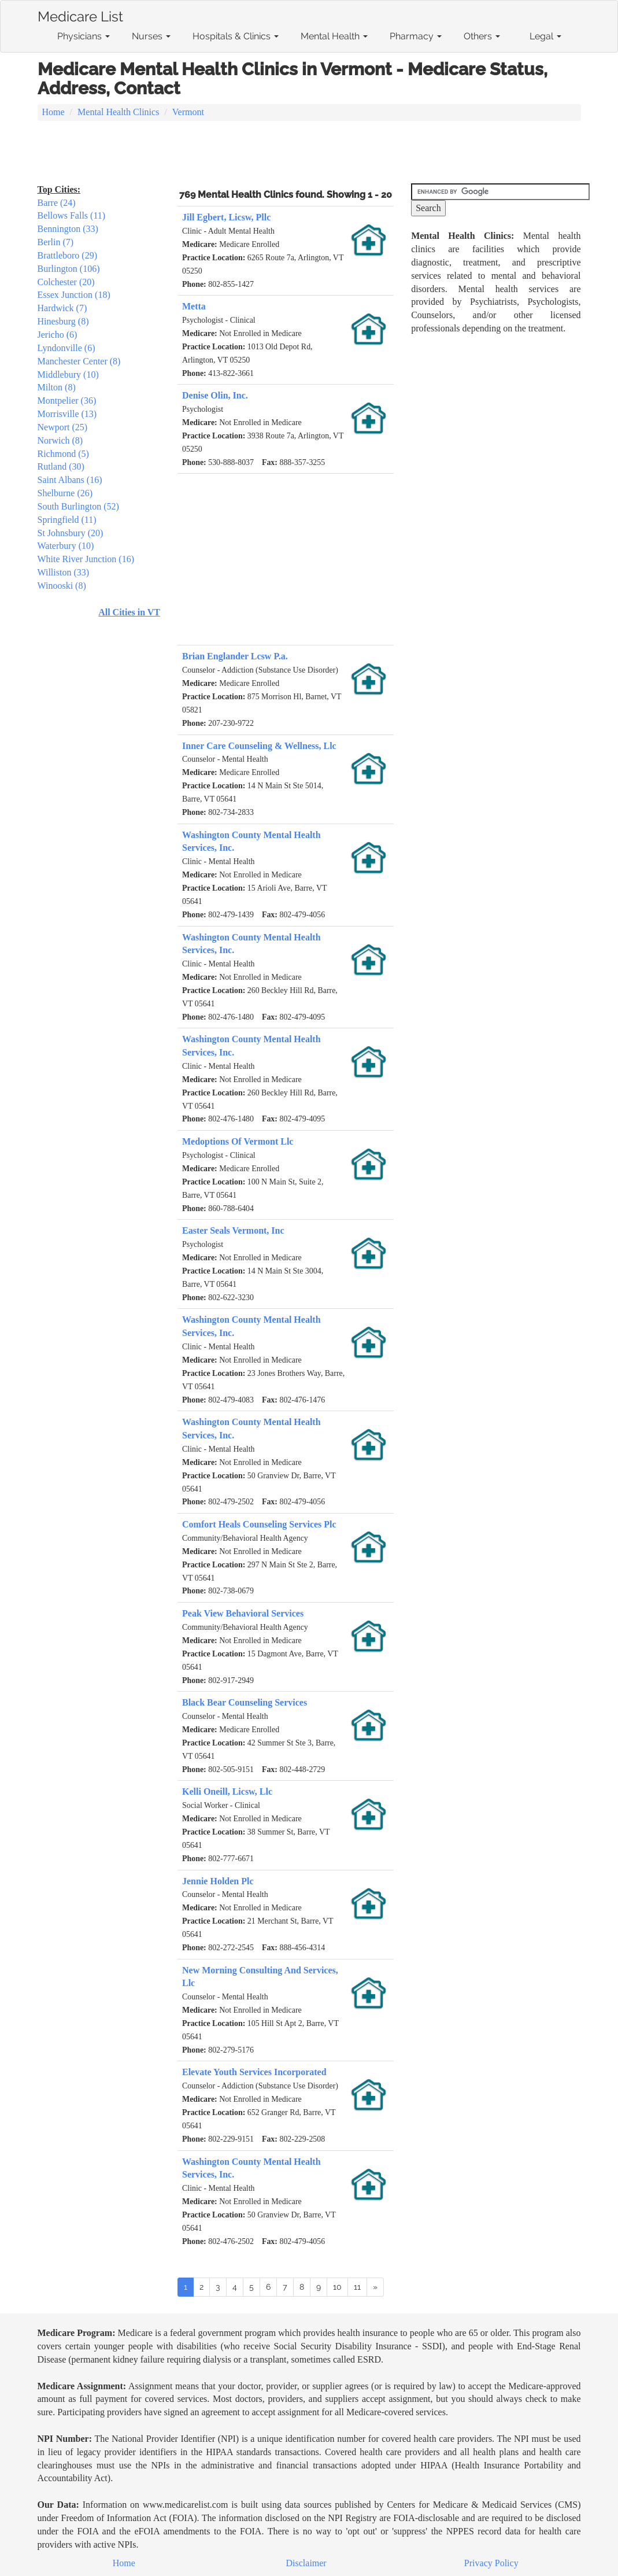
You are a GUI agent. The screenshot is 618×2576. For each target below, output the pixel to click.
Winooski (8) (62, 586)
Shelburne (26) (65, 493)
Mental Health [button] (334, 36)
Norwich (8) (60, 440)
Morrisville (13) (67, 414)
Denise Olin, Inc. (215, 395)
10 (337, 2286)
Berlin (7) (56, 242)
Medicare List (80, 14)
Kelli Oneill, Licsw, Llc (227, 1791)
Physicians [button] (83, 36)
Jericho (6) (57, 334)
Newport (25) (63, 427)
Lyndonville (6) (66, 348)
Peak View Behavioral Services (243, 1613)
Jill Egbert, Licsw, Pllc (226, 217)
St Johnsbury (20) (70, 533)
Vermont (188, 112)
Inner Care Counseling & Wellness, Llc (259, 746)
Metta (194, 306)
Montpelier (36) (67, 400)
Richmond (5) (63, 454)
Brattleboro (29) (68, 255)
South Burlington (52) (78, 506)
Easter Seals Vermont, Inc (233, 1230)
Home (53, 112)
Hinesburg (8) (63, 321)
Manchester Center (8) (79, 361)
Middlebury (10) (68, 374)
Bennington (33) (68, 229)
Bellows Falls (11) (72, 215)
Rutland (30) (61, 466)
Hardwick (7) (62, 308)
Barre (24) (57, 203)
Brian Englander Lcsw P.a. (235, 656)
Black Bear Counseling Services (244, 1702)
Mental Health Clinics (118, 112)
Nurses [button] (151, 36)
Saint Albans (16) (70, 480)
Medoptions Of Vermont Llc (237, 1141)
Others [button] (482, 36)
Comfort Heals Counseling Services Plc (259, 1524)
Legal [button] (545, 36)
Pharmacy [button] (416, 36)
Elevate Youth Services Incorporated (254, 2072)
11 (357, 2286)
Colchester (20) (66, 282)
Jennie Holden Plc (218, 1881)
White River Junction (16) (86, 559)
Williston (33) (64, 572)
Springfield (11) (67, 520)
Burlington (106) (69, 269)
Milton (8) (57, 387)
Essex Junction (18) (74, 295)
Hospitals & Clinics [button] (236, 36)
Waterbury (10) (66, 546)
